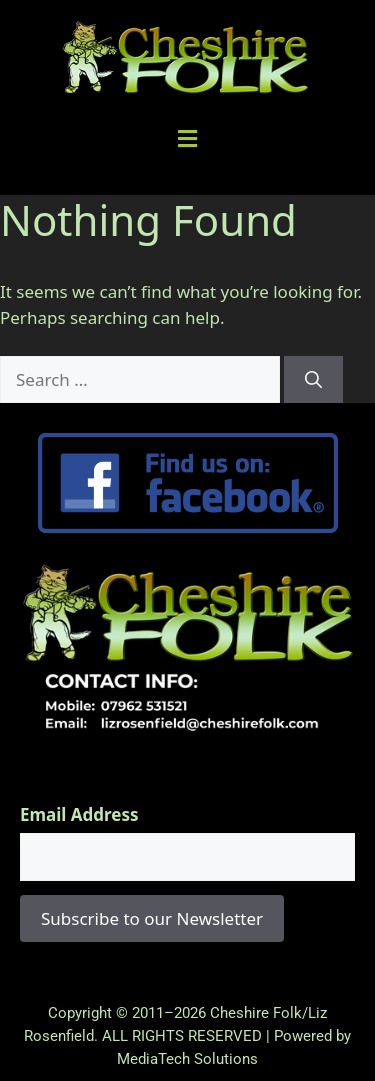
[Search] (313, 380)
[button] (188, 138)
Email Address (79, 814)
